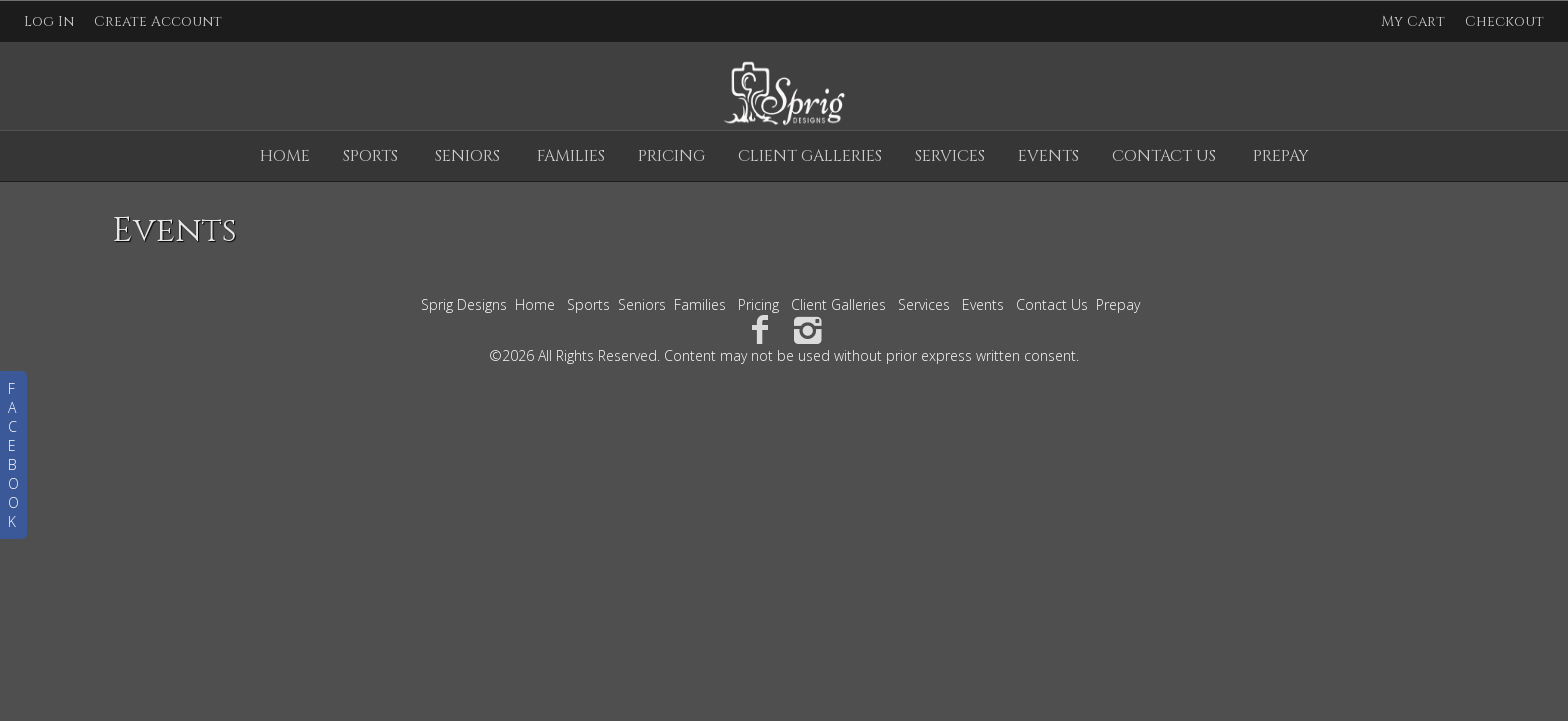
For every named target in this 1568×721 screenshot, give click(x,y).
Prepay (1281, 156)
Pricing (671, 156)
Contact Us (1164, 156)
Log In (49, 21)
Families (571, 156)
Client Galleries (810, 156)
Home (285, 156)
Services (950, 156)
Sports (370, 156)
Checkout (1504, 21)
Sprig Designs (464, 304)
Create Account (158, 21)
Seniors (467, 156)
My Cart (1415, 21)
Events (1048, 156)
